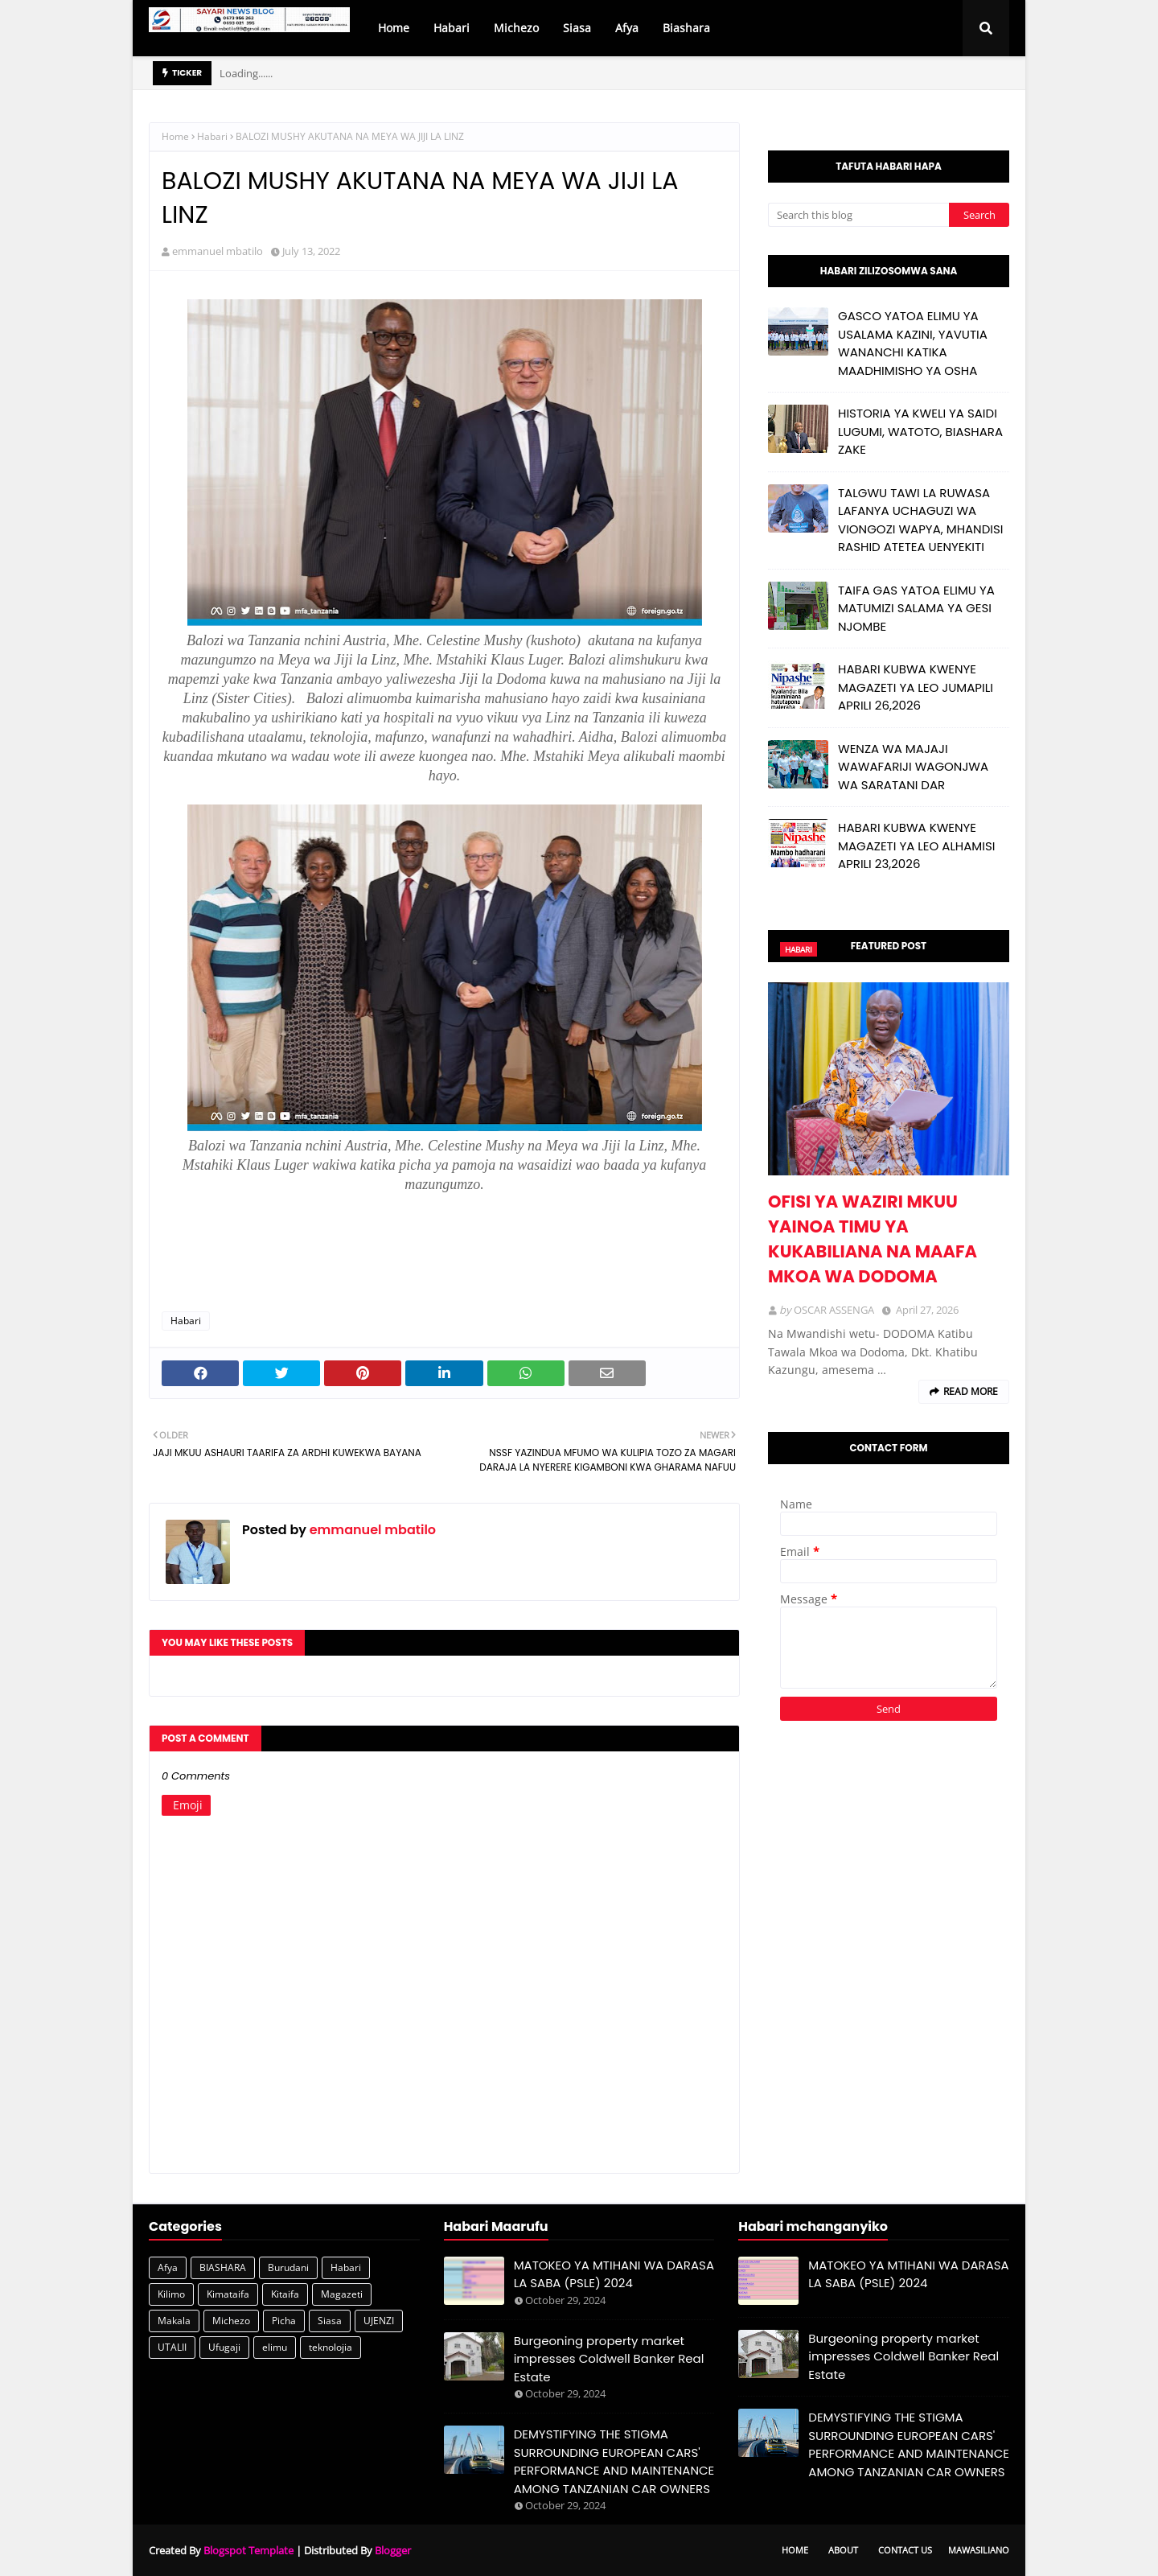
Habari (212, 136)
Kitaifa (285, 2294)
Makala (174, 2320)
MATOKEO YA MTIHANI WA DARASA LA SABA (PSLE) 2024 (614, 2274)
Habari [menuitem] (451, 27)
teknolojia (330, 2347)
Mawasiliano (978, 2550)
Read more (970, 1391)
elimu (274, 2347)
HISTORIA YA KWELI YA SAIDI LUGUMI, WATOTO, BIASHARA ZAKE (920, 431)
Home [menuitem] (393, 27)
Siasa (330, 2320)
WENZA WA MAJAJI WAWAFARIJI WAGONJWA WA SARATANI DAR (913, 766)
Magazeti (342, 2294)
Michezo (231, 2320)
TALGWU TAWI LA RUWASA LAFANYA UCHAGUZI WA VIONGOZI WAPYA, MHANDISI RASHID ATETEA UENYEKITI (920, 520)
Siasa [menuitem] (577, 27)
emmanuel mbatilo (217, 251)
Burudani (288, 2267)
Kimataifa (228, 2294)
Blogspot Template (248, 2550)
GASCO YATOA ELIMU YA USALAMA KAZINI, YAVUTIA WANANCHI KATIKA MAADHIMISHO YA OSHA (913, 343)
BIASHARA (222, 2267)
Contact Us (905, 2550)
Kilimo (171, 2294)
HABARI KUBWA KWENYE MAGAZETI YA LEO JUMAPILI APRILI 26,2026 (915, 687)
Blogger (393, 2550)
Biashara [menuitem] (686, 27)
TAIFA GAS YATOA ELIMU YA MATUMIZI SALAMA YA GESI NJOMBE (916, 608)
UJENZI (378, 2320)
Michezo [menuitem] (516, 27)
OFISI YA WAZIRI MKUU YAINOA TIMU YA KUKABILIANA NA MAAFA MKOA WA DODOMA (872, 1239)
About (843, 2550)
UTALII (172, 2347)
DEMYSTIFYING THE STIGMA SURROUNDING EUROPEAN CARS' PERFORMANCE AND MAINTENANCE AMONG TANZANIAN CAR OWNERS (614, 2461)
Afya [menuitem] (627, 27)
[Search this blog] (858, 215)
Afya (168, 2267)
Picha (284, 2320)
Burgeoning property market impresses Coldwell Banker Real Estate (609, 2358)
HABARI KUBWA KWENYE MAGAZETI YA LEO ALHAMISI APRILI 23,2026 (916, 845)
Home (175, 136)
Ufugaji (224, 2347)
